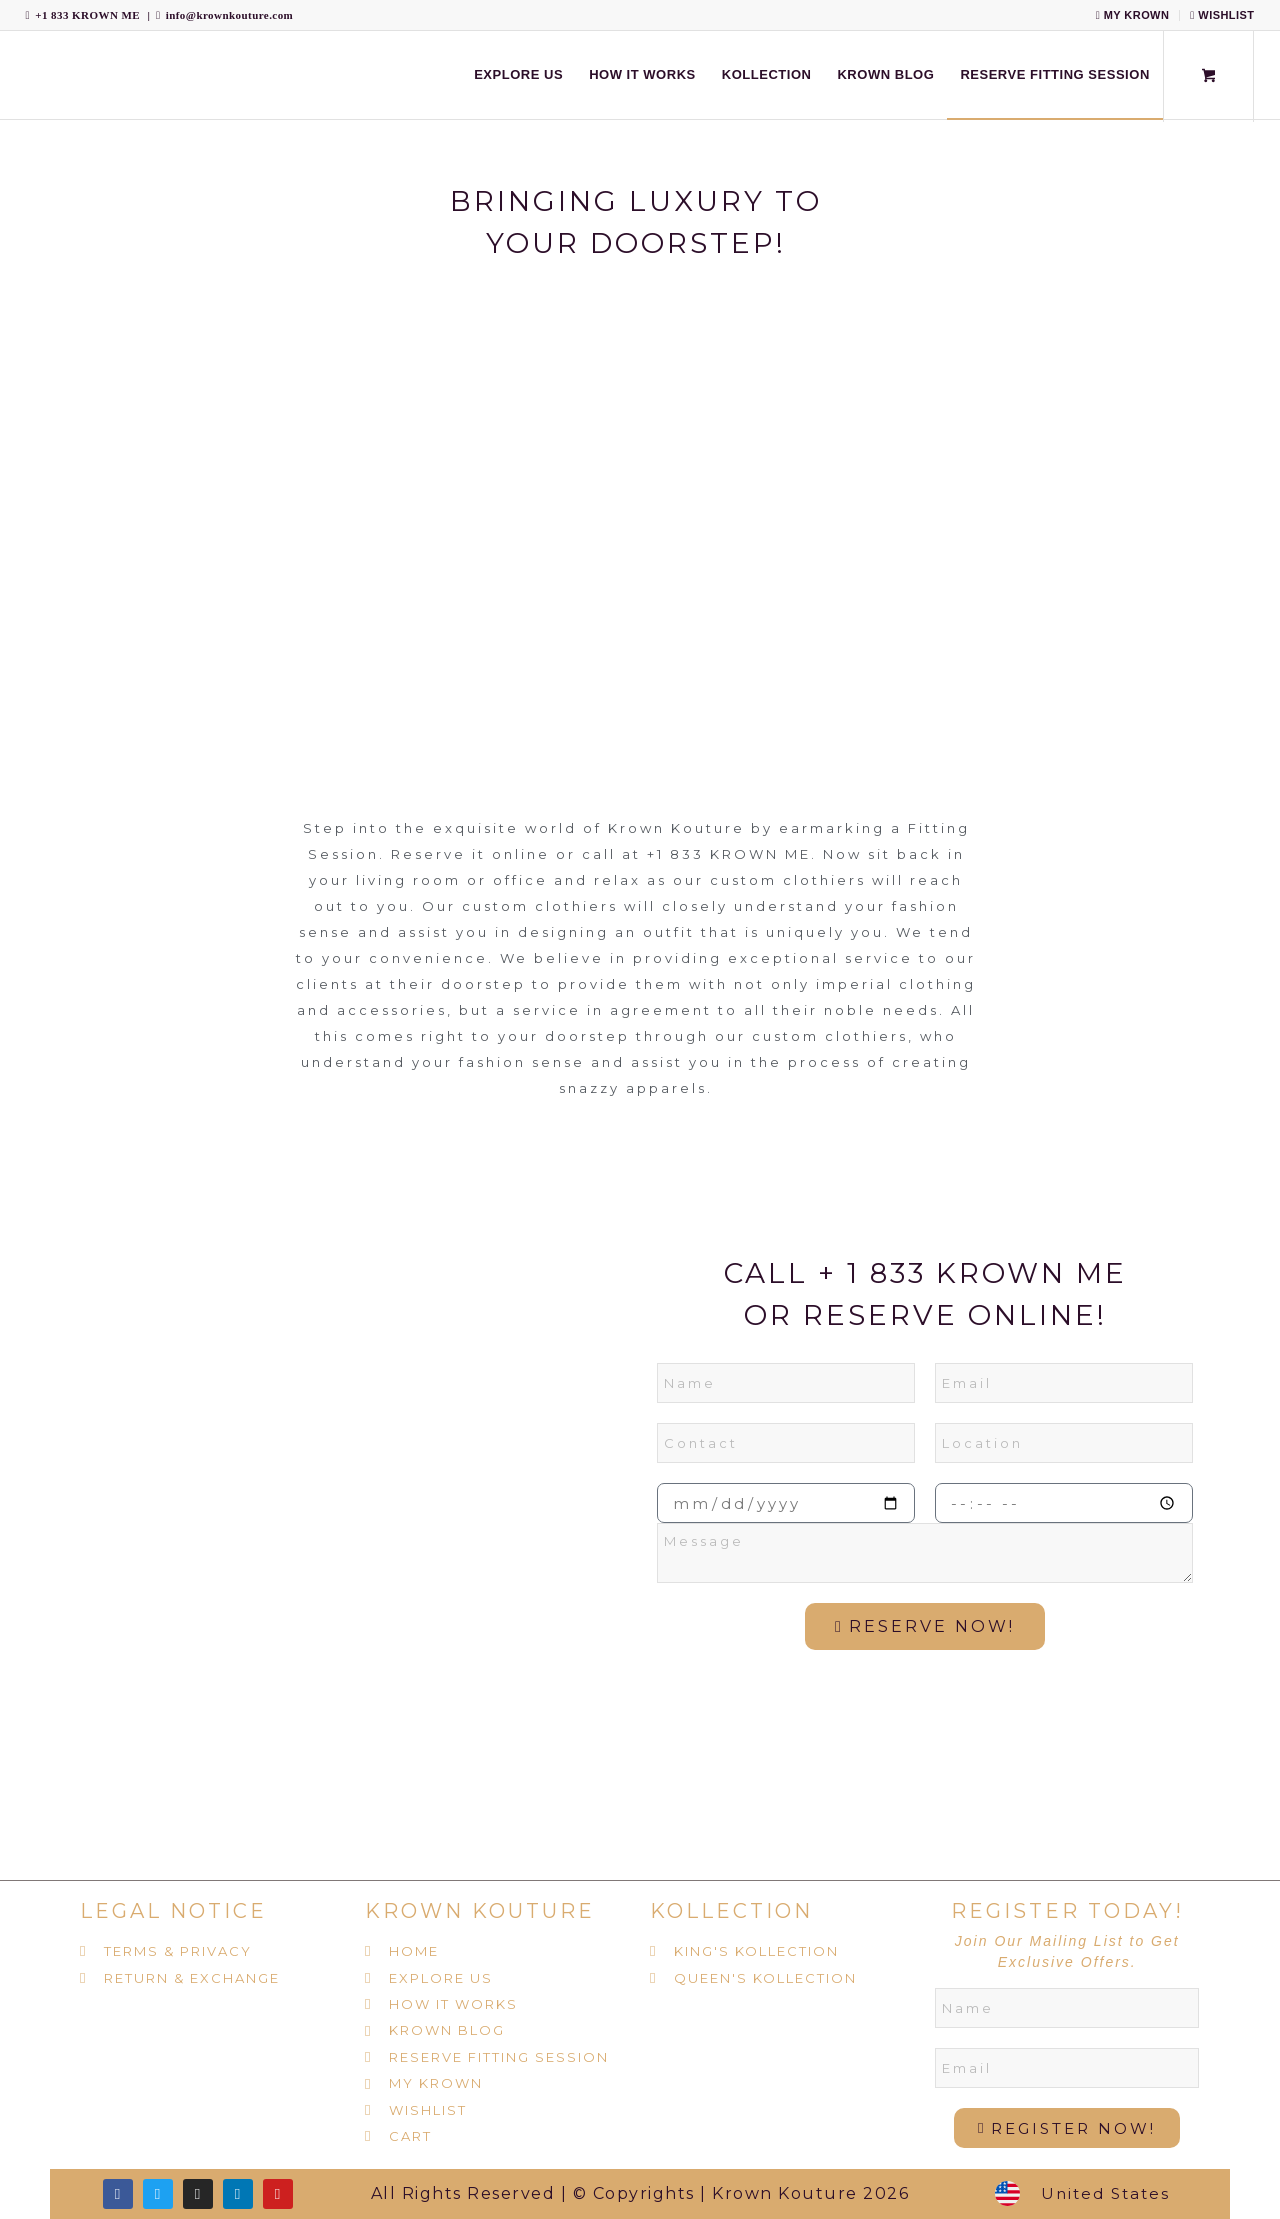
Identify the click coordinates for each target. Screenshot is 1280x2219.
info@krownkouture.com (230, 15)
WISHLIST (1222, 15)
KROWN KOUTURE (480, 1911)
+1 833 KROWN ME (87, 15)
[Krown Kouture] (26, 75)
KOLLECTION (731, 1911)
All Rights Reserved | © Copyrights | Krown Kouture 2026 (640, 2193)
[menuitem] (1133, 15)
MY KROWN (1133, 15)
